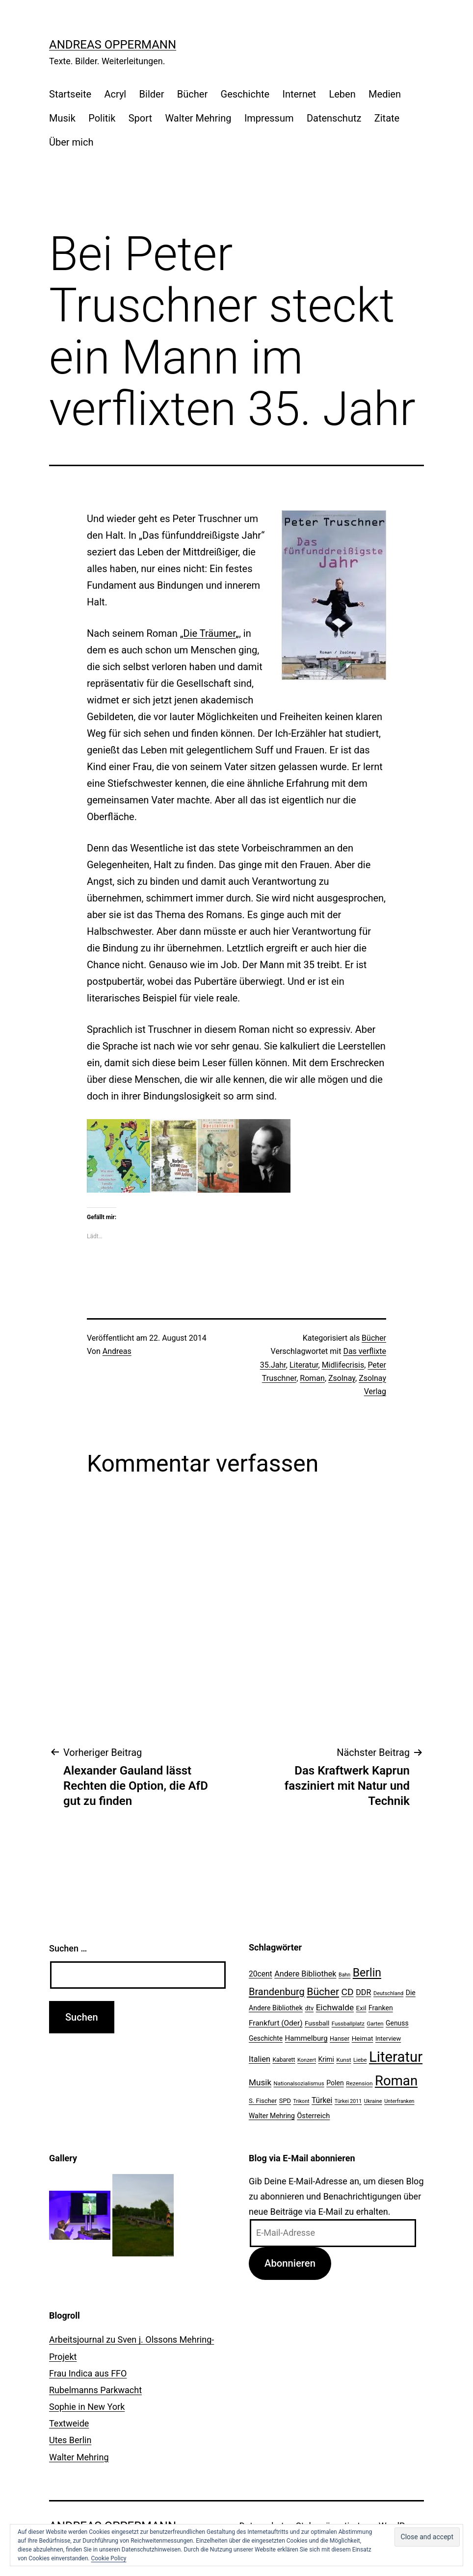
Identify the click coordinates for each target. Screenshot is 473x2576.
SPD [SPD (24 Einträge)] (285, 2100)
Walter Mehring (198, 118)
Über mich (71, 142)
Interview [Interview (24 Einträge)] (388, 2038)
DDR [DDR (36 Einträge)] (363, 1992)
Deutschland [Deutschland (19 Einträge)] (388, 1993)
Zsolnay (341, 1378)
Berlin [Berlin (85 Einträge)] (367, 1972)
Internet (299, 94)
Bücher (192, 94)
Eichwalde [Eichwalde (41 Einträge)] (335, 2007)
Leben (342, 94)
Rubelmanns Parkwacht (95, 2390)
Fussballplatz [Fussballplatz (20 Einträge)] (348, 2023)
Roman (312, 1378)
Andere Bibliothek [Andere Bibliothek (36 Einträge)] (305, 1973)
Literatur (303, 1365)
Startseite (70, 94)
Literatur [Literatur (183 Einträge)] (395, 2057)
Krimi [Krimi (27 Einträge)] (326, 2059)
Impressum (269, 118)
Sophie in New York (87, 2406)
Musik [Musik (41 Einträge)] (260, 2082)
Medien (384, 94)
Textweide (69, 2423)
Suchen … (68, 1948)
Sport (140, 118)
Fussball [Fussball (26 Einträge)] (317, 2023)
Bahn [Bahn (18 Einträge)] (344, 1975)
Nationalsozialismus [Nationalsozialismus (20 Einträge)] (299, 2083)
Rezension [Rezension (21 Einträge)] (359, 2083)
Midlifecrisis (343, 1365)
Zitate (386, 118)
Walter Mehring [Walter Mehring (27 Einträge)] (272, 2116)
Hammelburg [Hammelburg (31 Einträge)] (306, 2038)
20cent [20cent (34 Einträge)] (260, 1974)
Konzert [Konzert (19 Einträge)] (306, 2060)
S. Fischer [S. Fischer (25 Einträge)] (263, 2100)
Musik (62, 118)
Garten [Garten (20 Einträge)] (375, 2023)
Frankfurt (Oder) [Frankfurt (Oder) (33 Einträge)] (276, 2023)
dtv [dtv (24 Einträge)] (309, 2008)
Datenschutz (334, 118)
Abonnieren (289, 2263)
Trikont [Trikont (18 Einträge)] (301, 2101)
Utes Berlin (70, 2440)
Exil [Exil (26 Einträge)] (361, 2008)
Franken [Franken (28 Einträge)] (380, 2008)
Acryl (115, 94)
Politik (101, 118)
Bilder (151, 94)
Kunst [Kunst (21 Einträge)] (343, 2059)
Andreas (117, 1351)
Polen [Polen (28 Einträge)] (334, 2083)
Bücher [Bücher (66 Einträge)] (323, 1991)
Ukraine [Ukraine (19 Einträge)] (373, 2101)
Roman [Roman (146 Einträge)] (396, 2081)
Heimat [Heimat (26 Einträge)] (362, 2038)
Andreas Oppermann (112, 44)
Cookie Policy (108, 2558)
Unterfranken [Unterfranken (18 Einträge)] (399, 2101)
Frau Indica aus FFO (88, 2373)
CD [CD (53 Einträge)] (348, 1992)
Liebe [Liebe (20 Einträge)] (360, 2059)
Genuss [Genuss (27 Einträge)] (397, 2023)
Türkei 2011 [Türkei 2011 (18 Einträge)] (348, 2101)
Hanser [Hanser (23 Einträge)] (339, 2038)
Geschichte (245, 94)
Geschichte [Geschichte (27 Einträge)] (266, 2038)
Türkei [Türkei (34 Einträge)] (322, 2100)
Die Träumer (210, 633)
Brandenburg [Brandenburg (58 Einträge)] (277, 1992)
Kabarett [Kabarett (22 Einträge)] (283, 2059)
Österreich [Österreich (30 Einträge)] (313, 2115)
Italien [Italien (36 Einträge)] (259, 2059)
